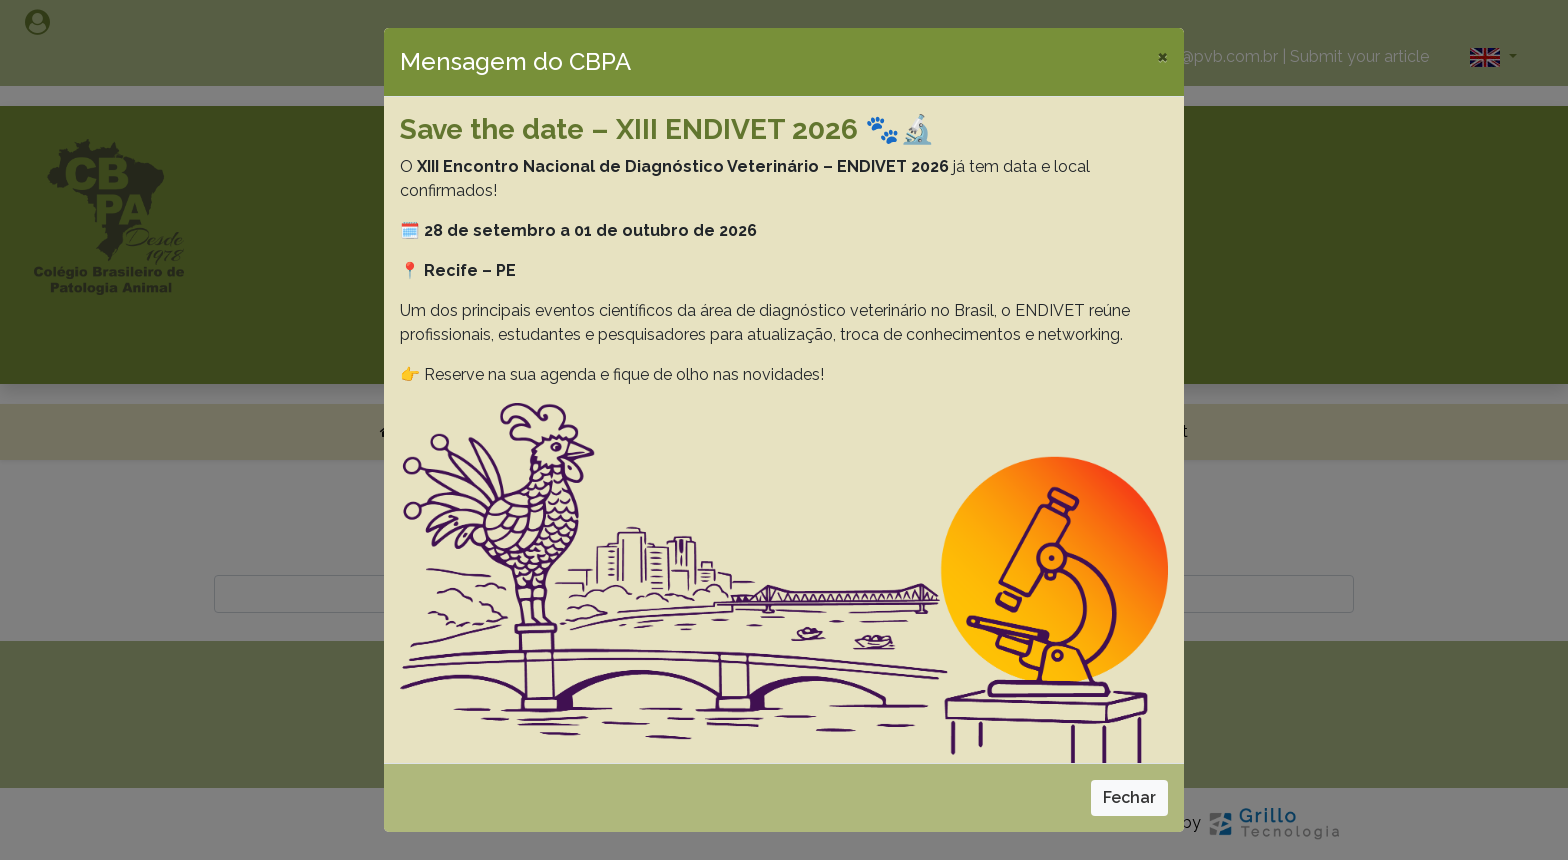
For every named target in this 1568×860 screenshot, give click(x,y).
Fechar (1129, 797)
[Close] (1162, 56)
